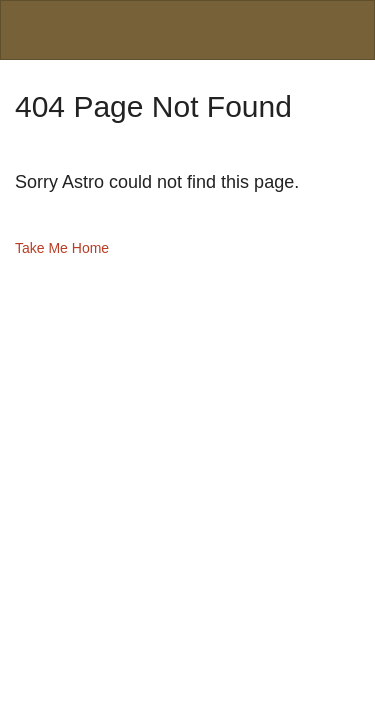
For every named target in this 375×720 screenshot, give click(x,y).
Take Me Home (62, 248)
